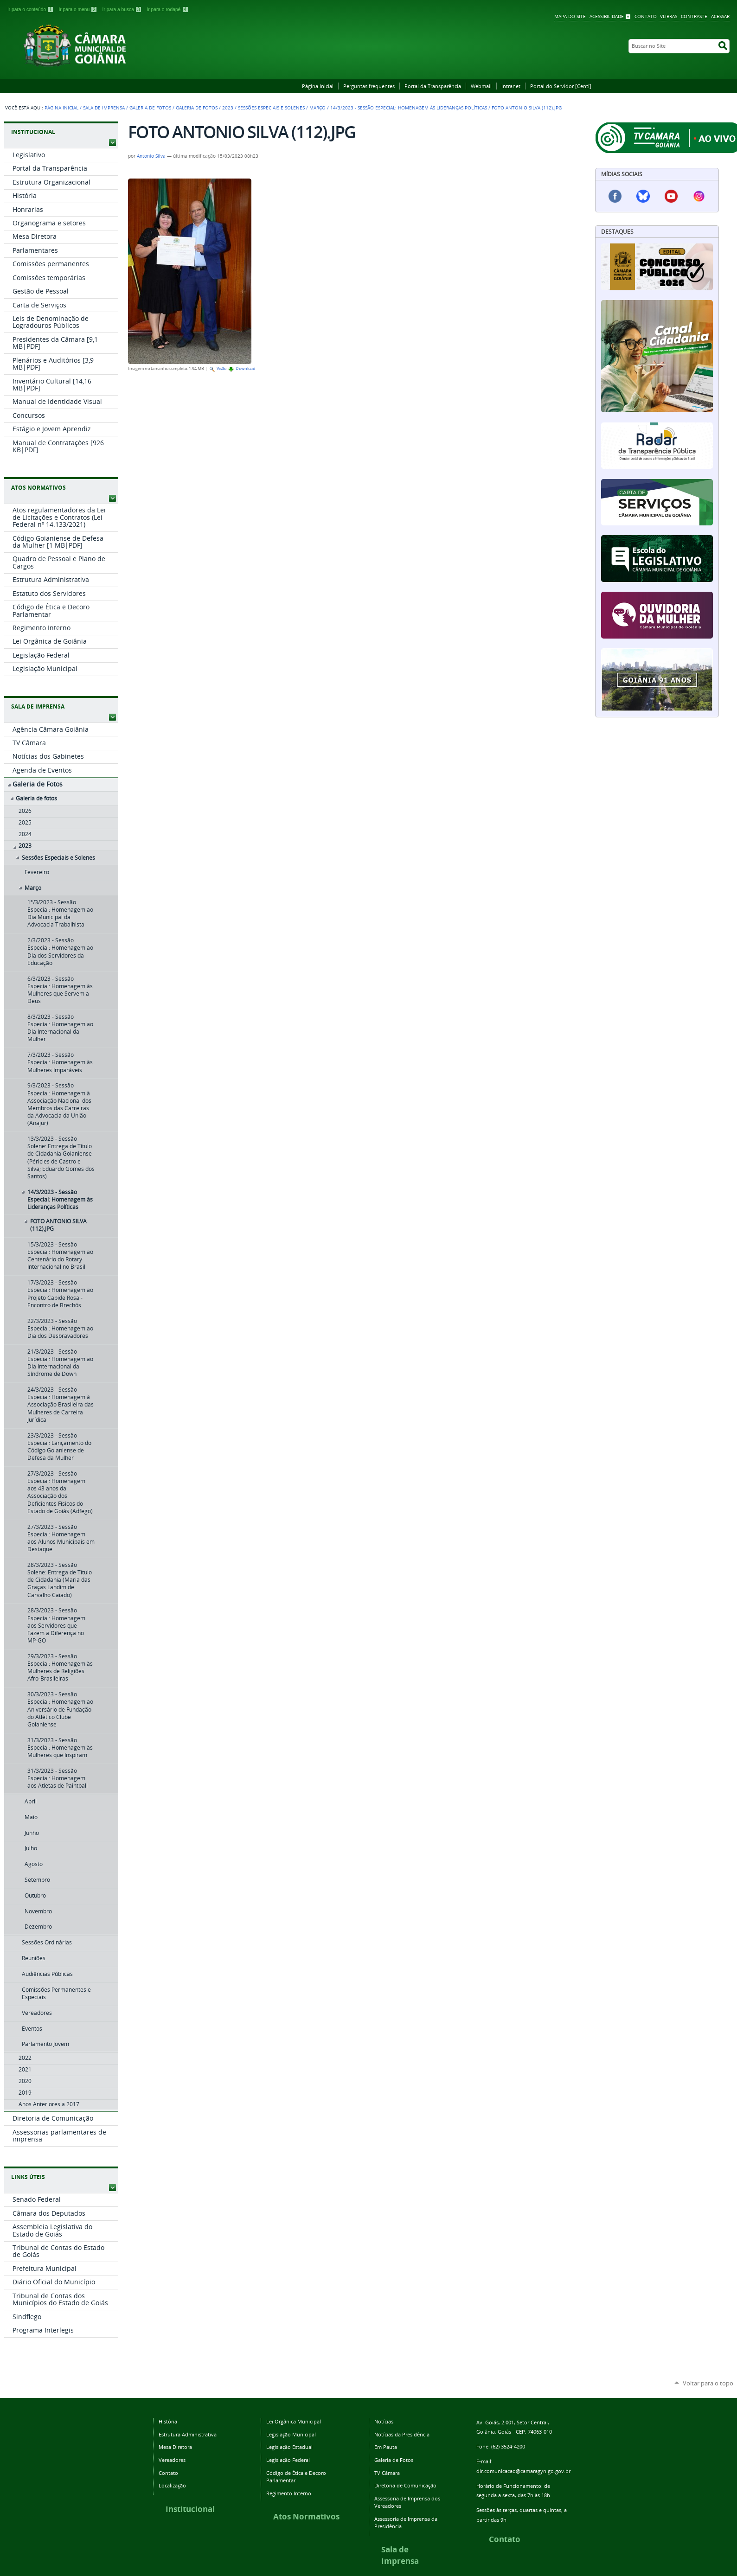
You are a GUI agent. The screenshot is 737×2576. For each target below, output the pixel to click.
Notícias (383, 2421)
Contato (645, 16)
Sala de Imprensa (104, 108)
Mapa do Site (570, 16)
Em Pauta (385, 2446)
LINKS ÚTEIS (28, 2177)
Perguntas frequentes (369, 86)
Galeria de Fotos (150, 108)
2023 (227, 108)
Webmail (481, 86)
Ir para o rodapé (167, 9)
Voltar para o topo (708, 2383)
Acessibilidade (607, 16)
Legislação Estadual (289, 2446)
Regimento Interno (288, 2493)
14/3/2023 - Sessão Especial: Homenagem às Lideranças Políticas (408, 108)
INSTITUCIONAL (33, 132)
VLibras (668, 16)
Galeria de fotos (197, 108)
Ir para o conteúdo (31, 9)
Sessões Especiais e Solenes (271, 108)
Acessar (720, 16)
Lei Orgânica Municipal (293, 2421)
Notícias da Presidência (401, 2434)
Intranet (510, 86)
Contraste (694, 16)
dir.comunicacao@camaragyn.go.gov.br (523, 2470)
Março (317, 108)
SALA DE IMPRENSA (37, 706)
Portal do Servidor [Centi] (560, 86)
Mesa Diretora (175, 2446)
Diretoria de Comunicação (405, 2485)
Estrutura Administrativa (188, 2434)
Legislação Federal (288, 2459)
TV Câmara (387, 2472)
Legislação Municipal (291, 2434)
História (168, 2421)
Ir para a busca (123, 9)
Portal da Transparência (432, 86)
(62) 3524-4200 (508, 2446)
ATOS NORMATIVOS (38, 488)
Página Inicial (317, 86)
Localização (172, 2485)
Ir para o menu (79, 9)
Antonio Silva (151, 156)
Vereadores (172, 2459)
